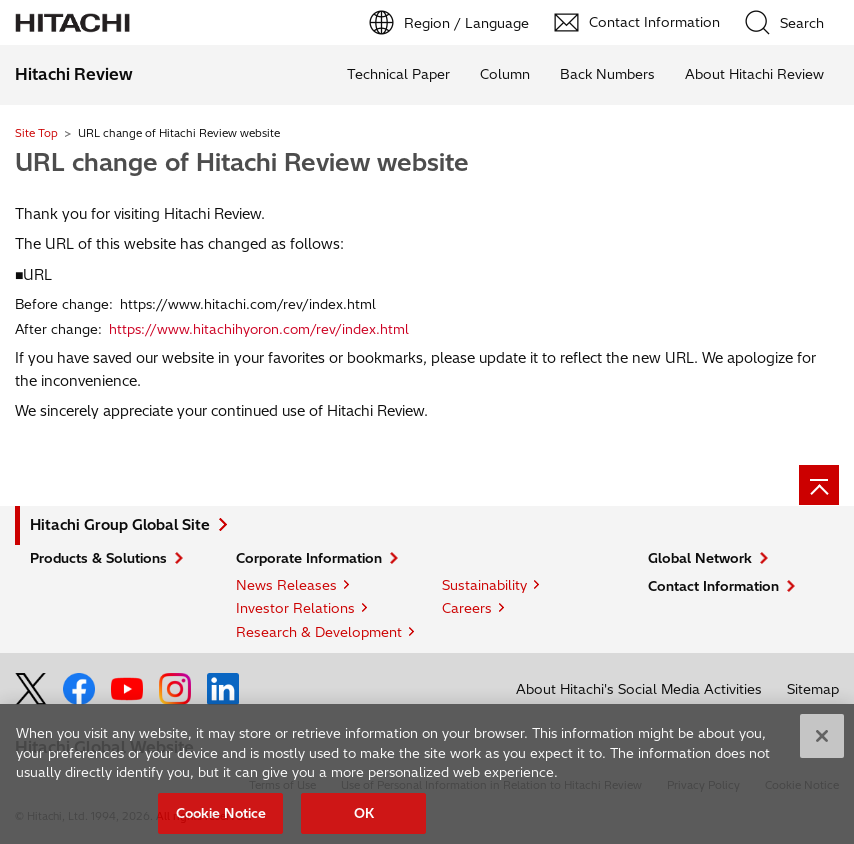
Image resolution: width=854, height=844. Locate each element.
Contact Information (713, 586)
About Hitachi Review (754, 74)
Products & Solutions (98, 558)
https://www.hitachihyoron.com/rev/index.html (259, 329)
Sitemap (813, 689)
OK (364, 819)
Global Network (700, 558)
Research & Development (319, 632)
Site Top (36, 133)
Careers (467, 608)
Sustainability (484, 585)
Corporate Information (309, 558)
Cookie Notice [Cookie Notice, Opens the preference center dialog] (221, 819)
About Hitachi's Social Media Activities (639, 689)
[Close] (822, 743)
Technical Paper (398, 74)
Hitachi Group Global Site (120, 525)
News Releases (286, 585)
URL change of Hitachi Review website (242, 162)
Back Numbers (607, 74)
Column (505, 74)
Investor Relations (295, 608)
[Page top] (819, 485)
